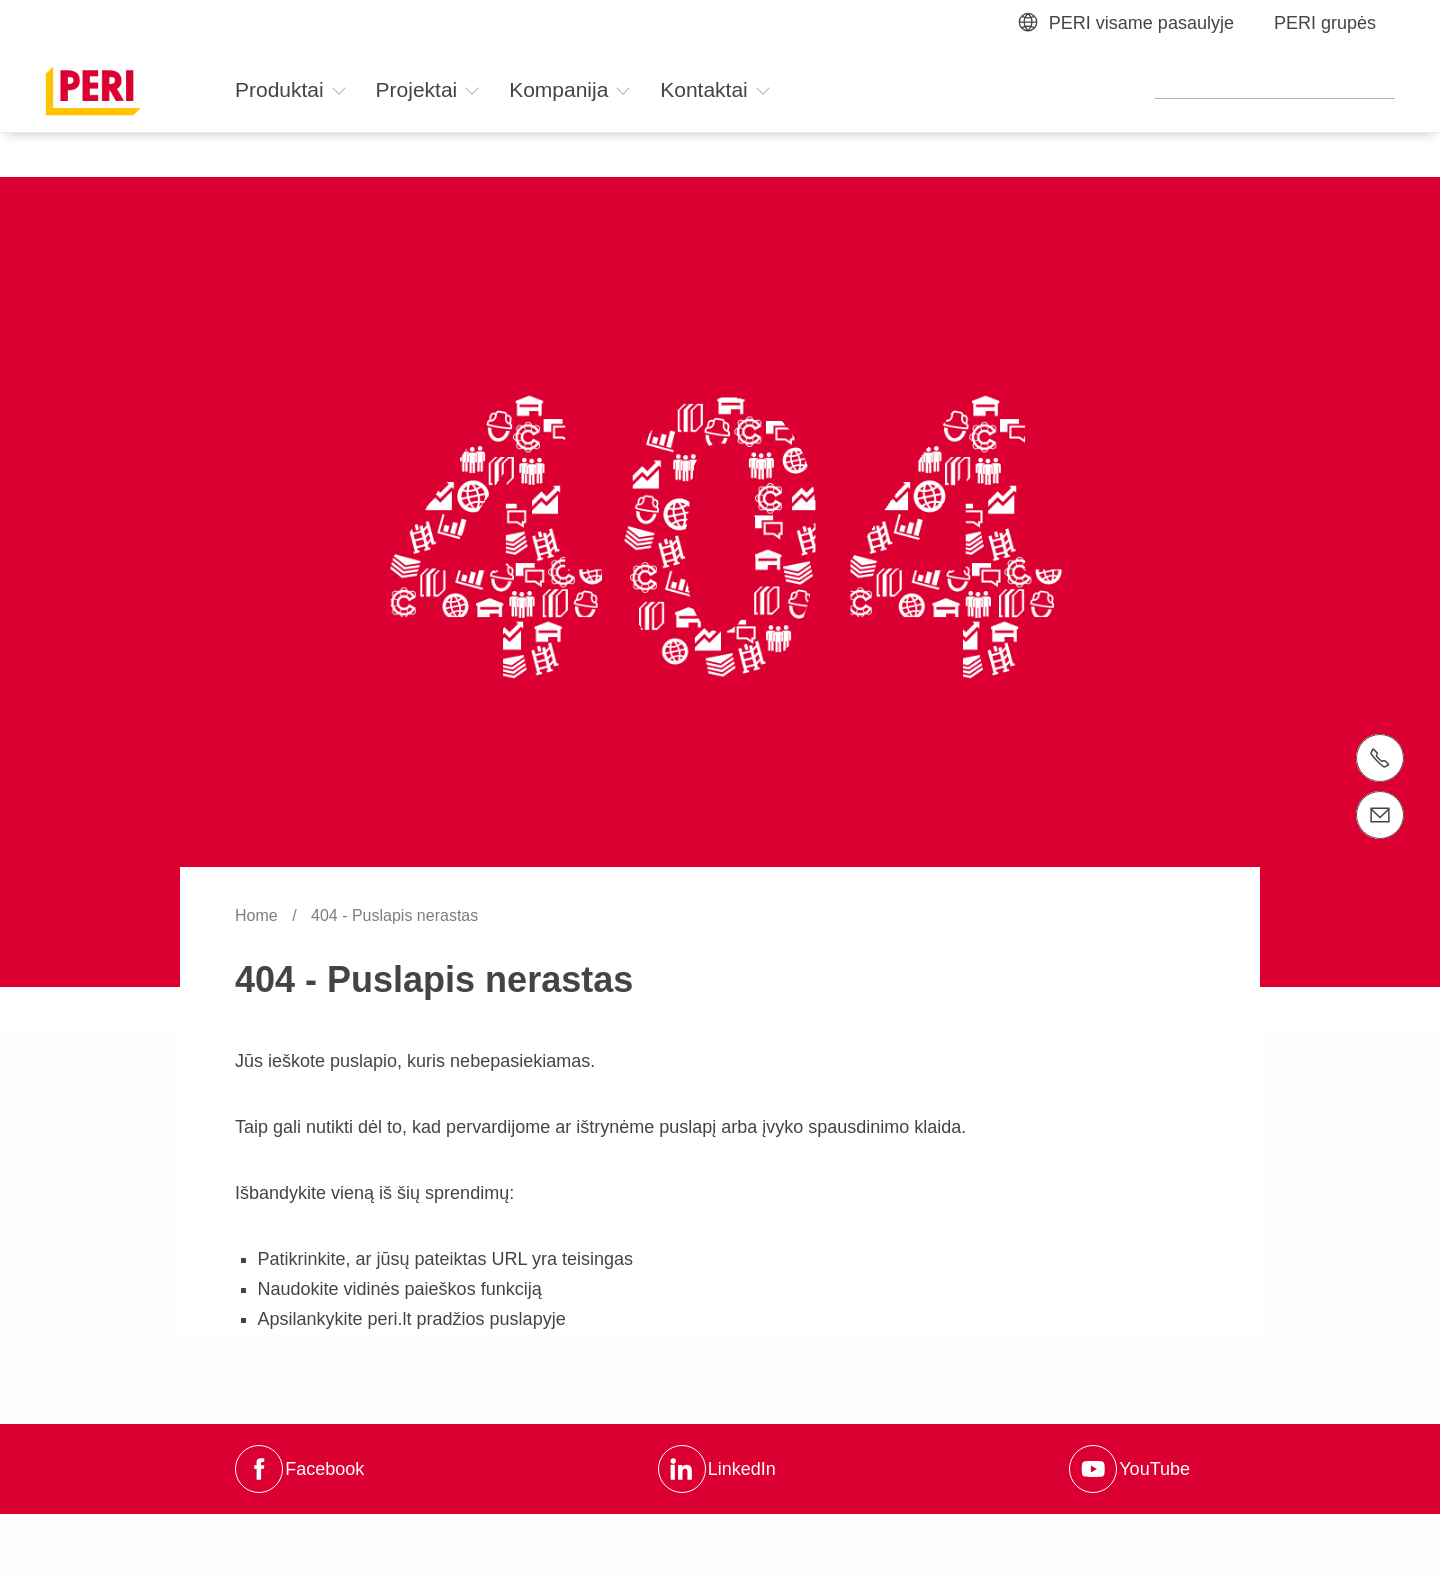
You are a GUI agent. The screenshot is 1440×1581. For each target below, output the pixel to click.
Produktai (291, 89)
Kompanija (570, 89)
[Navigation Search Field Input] (1275, 88)
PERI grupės (1325, 23)
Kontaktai (715, 89)
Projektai (429, 89)
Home (258, 915)
